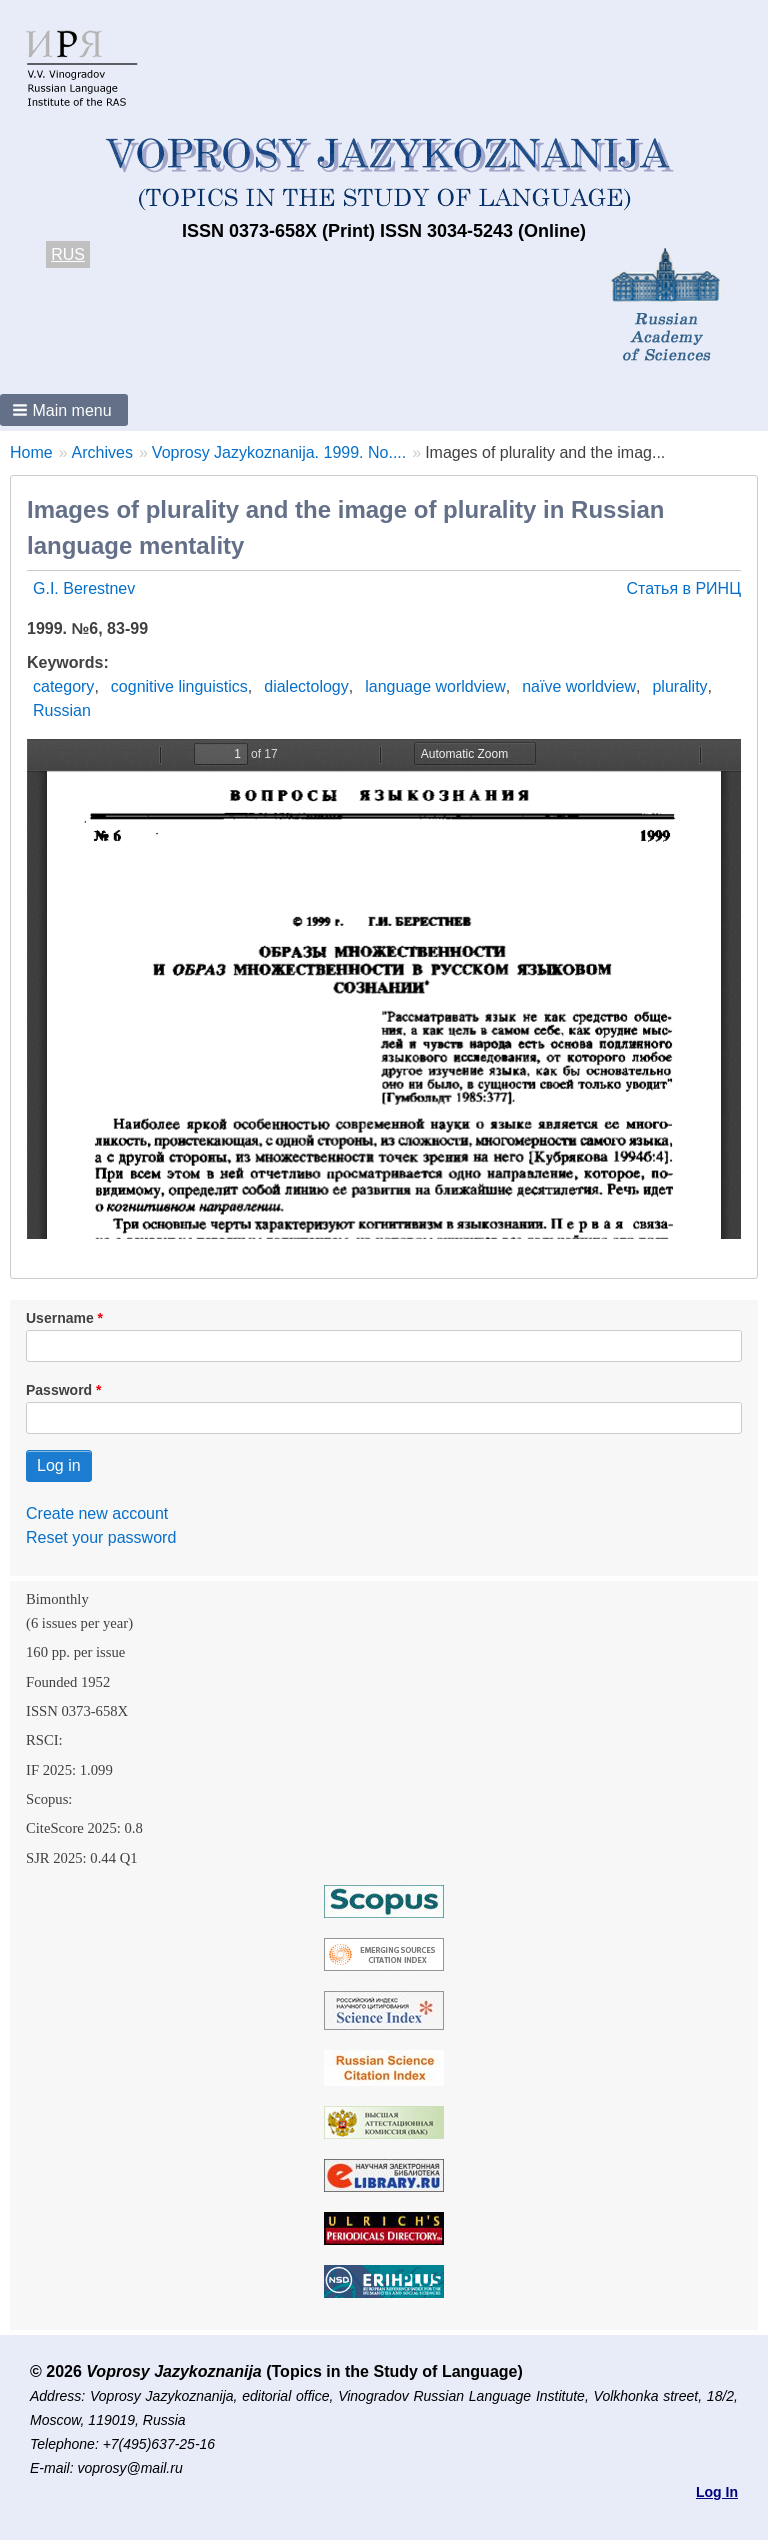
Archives (102, 452)
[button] (64, 410)
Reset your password (101, 1537)
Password (59, 1390)
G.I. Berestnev (84, 588)
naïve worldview (579, 686)
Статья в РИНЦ (683, 588)
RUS (68, 254)
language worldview (435, 686)
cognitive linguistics (179, 686)
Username (60, 1318)
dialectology (306, 686)
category (63, 686)
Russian (62, 710)
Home (31, 452)
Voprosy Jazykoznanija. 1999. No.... (279, 452)
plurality (679, 686)
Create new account (97, 1513)
